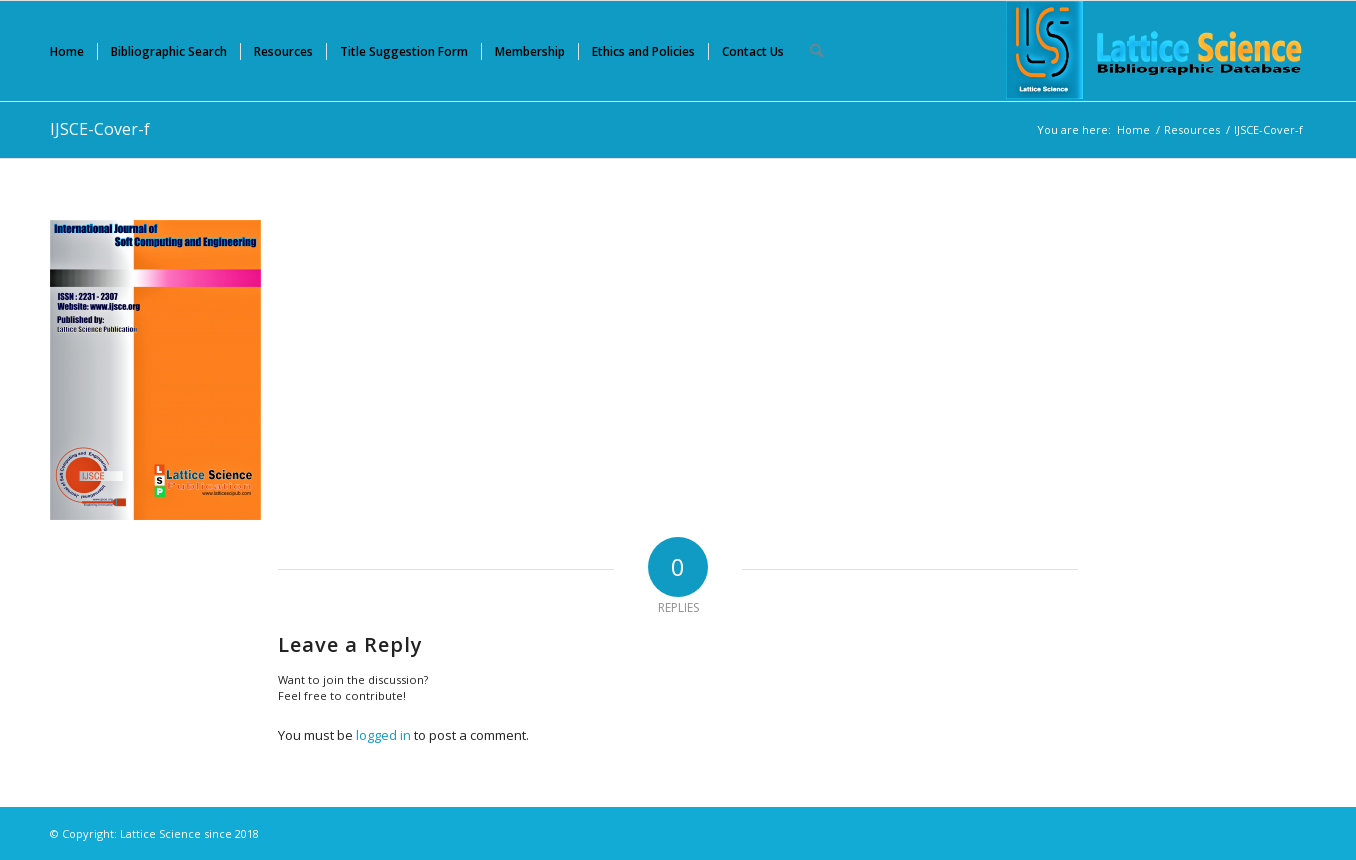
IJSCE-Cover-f (100, 129)
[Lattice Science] (1156, 51)
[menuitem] (67, 51)
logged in (383, 735)
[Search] (816, 51)
